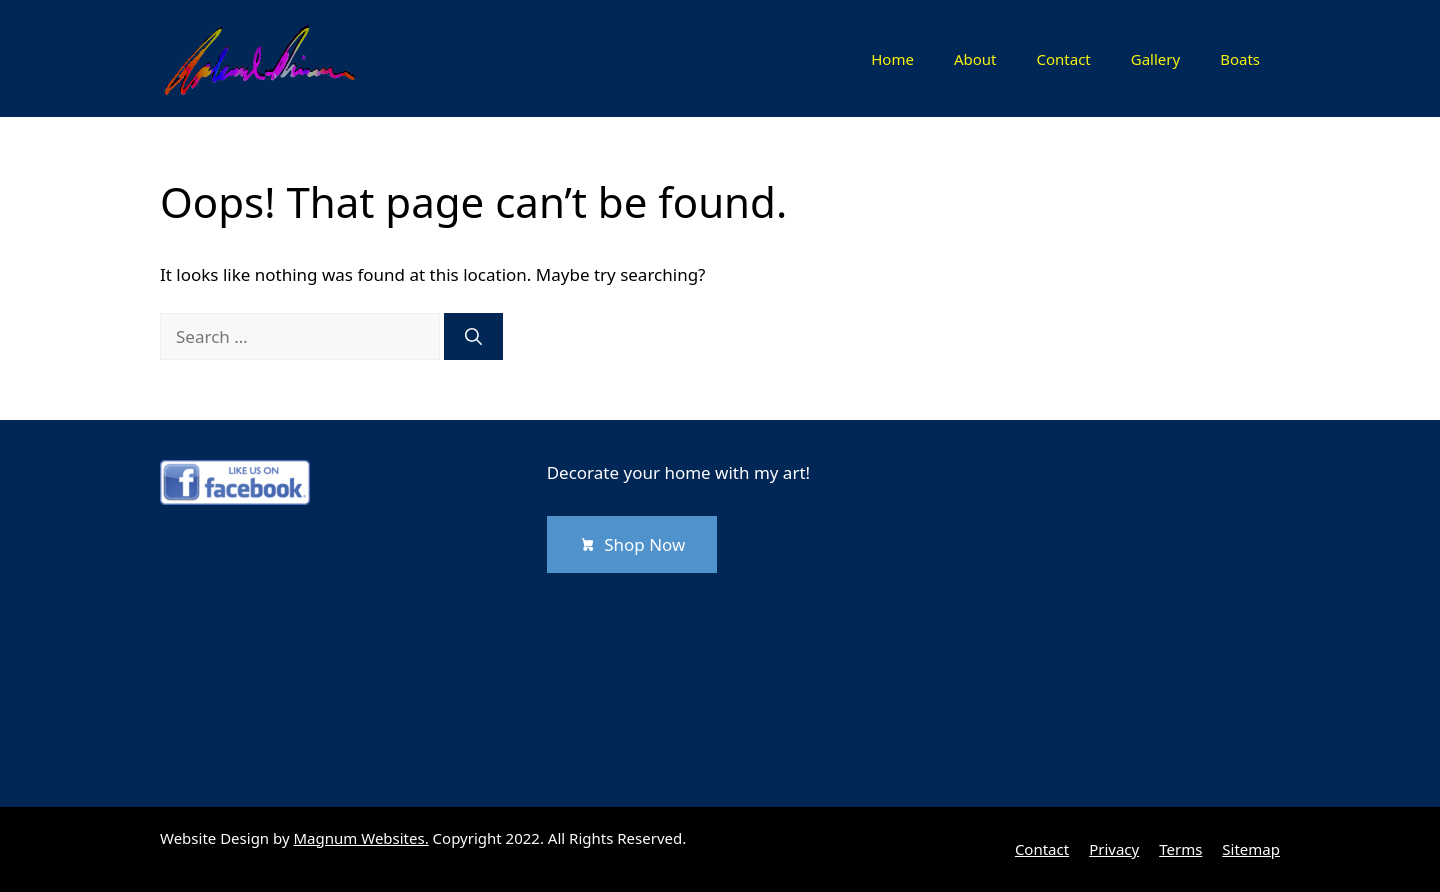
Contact (1063, 59)
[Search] (473, 337)
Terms (1180, 849)
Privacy (1114, 849)
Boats (1240, 59)
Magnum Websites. (361, 838)
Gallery (1155, 59)
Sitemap (1251, 849)
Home (892, 59)
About (975, 59)
